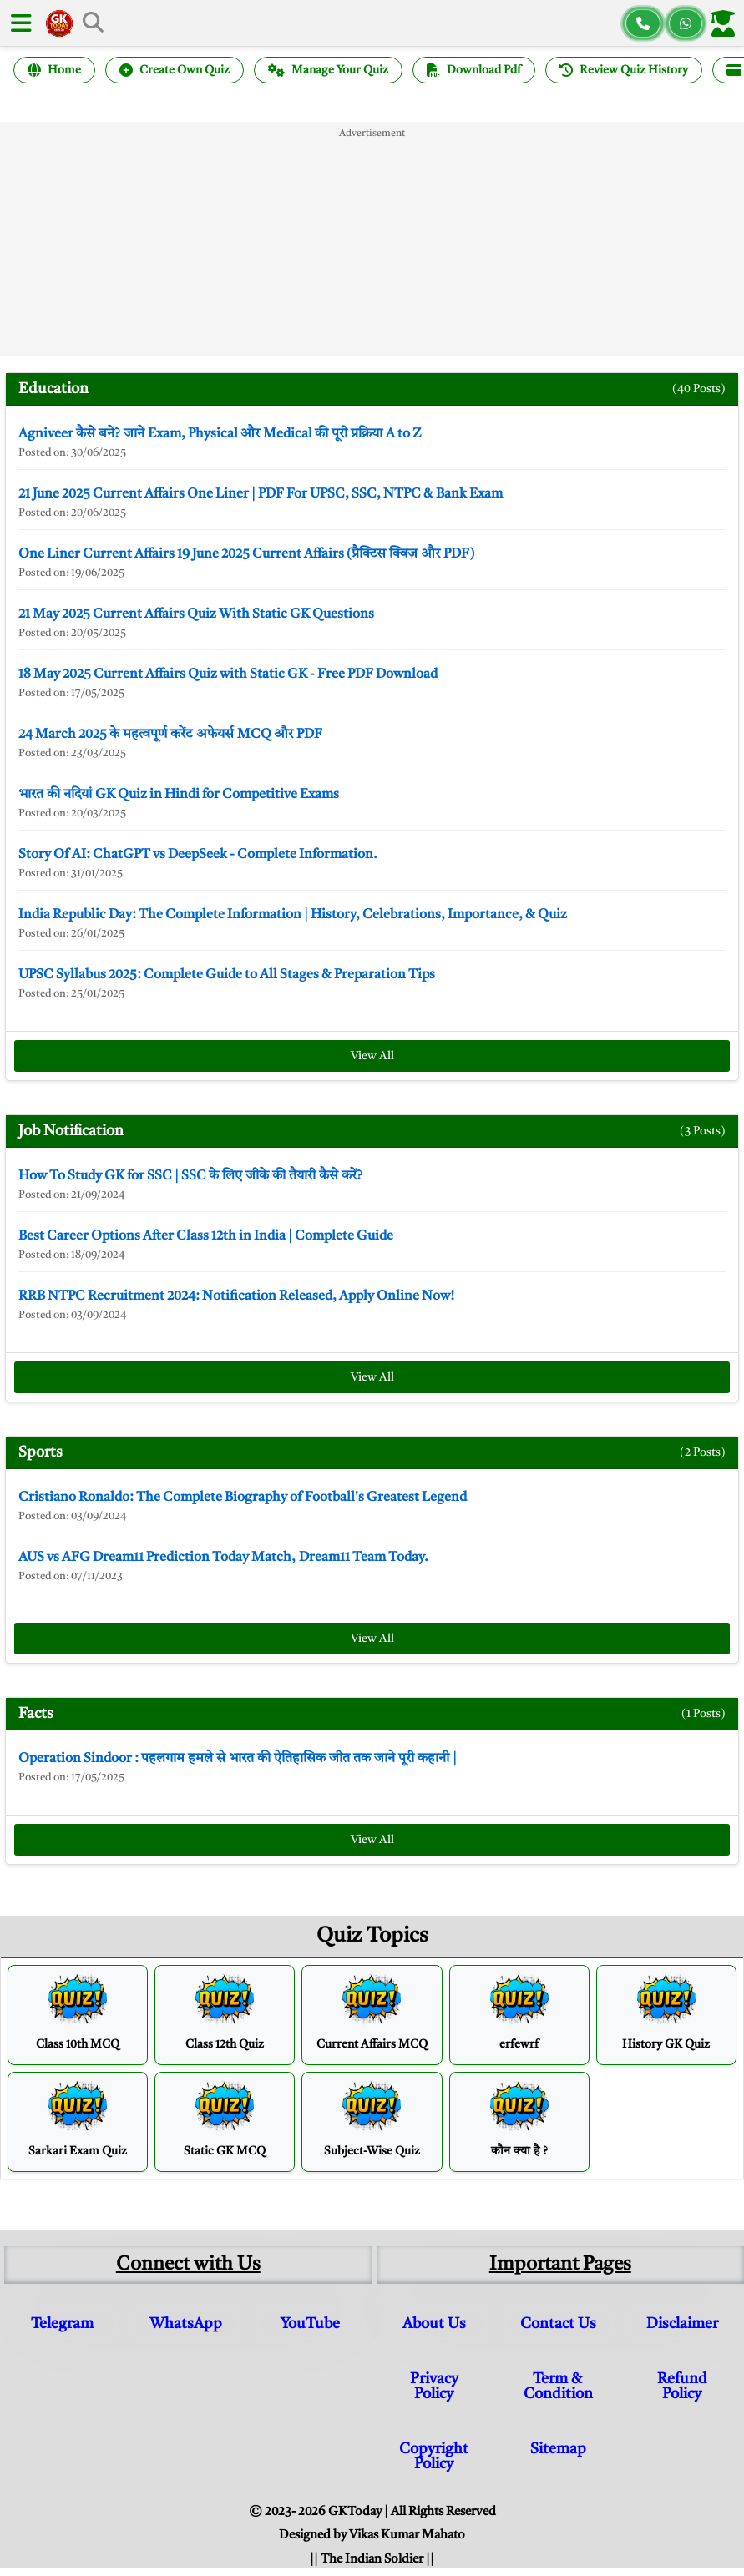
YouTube (310, 2323)
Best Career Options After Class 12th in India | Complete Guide (205, 1236)
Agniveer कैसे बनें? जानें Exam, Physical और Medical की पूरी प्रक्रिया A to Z (220, 434)
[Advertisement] (372, 239)
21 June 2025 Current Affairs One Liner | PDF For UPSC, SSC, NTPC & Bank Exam (260, 494)
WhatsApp (185, 2323)
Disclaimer (682, 2323)
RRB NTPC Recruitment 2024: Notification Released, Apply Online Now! (236, 1296)
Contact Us (558, 2323)
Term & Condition (558, 2386)
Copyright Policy (433, 2457)
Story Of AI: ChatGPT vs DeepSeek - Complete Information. (197, 854)
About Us (434, 2323)
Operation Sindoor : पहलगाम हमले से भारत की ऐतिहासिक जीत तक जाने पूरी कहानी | (237, 1758)
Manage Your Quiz (328, 70)
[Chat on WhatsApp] (685, 23)
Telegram (62, 2323)
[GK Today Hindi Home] (59, 23)
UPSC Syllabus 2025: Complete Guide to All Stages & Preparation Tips (226, 975)
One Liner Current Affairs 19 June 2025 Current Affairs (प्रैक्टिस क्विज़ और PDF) (246, 554)
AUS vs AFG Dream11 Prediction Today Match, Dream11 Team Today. (223, 1557)
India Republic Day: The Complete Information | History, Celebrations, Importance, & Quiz (292, 915)
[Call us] (643, 23)
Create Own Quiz (174, 70)
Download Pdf (474, 70)
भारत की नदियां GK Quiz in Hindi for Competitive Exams (178, 794)
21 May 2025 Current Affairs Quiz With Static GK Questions (196, 614)
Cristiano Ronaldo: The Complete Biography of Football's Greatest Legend (242, 1497)
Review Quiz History (623, 70)
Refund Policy (682, 2386)
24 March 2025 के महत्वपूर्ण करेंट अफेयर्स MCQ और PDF (170, 734)
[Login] (726, 23)
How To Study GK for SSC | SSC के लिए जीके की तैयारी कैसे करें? (190, 1176)
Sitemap (558, 2449)
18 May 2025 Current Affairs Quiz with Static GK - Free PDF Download (228, 674)
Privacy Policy (434, 2386)
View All (372, 1056)
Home (54, 70)
